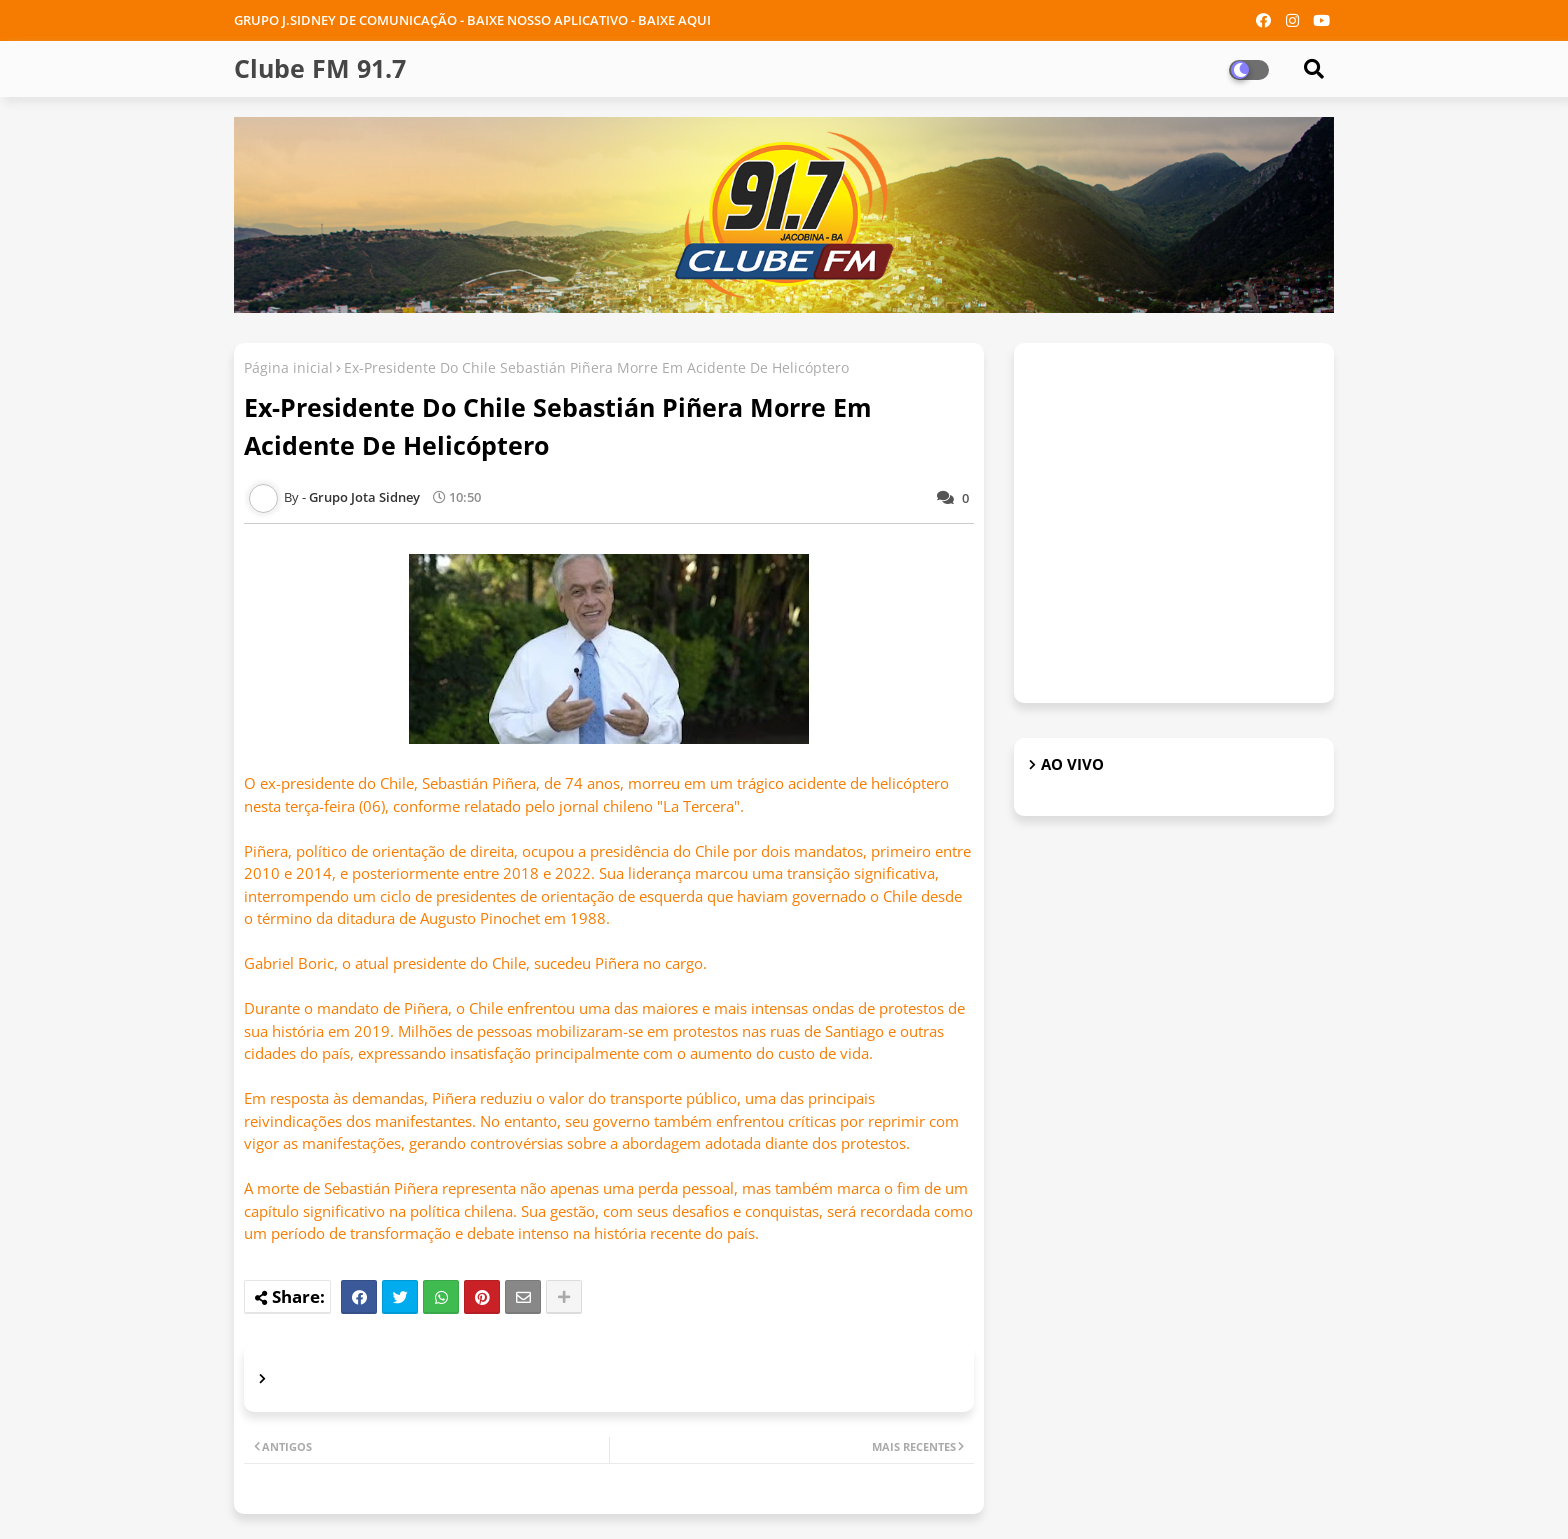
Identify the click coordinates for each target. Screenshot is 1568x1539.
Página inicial (288, 367)
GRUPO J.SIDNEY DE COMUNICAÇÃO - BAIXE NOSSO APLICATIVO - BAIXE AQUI (472, 20)
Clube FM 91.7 (320, 68)
